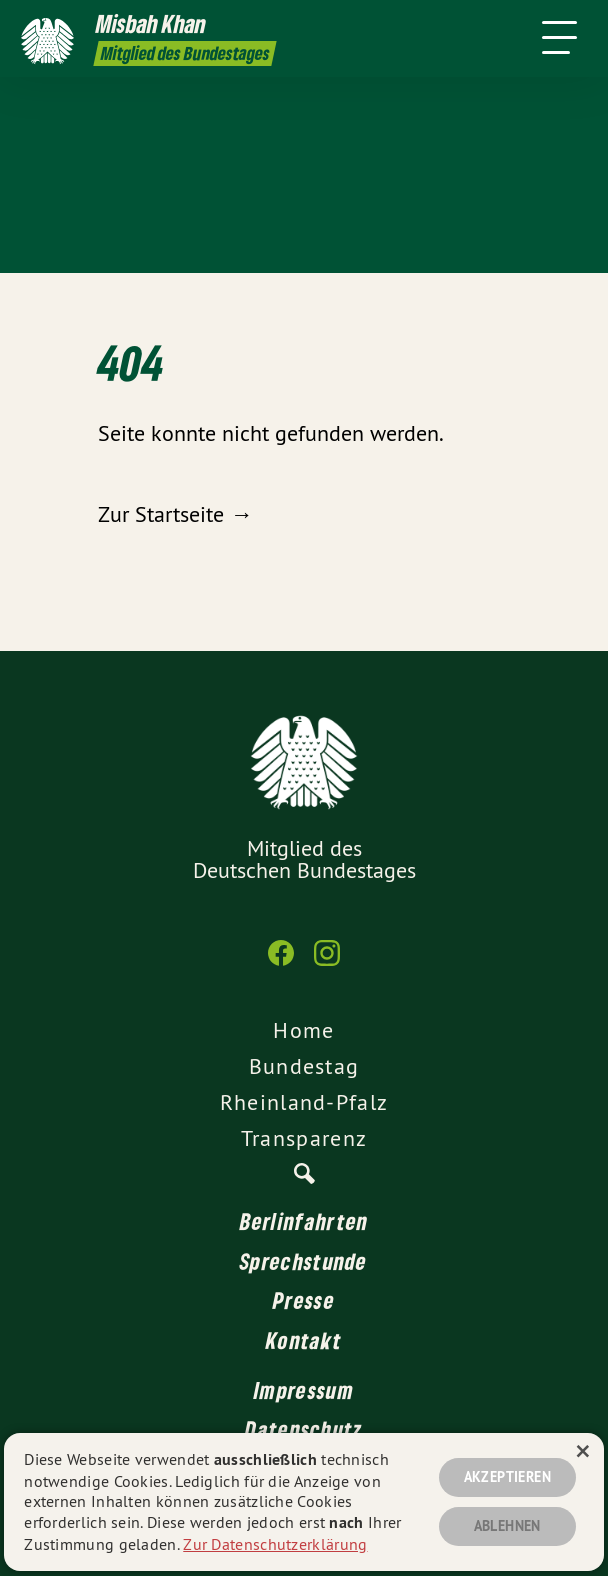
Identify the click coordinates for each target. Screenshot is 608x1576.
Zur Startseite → (175, 514)
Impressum (304, 1390)
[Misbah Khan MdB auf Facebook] (281, 963)
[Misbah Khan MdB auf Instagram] (327, 963)
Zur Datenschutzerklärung (275, 1544)
